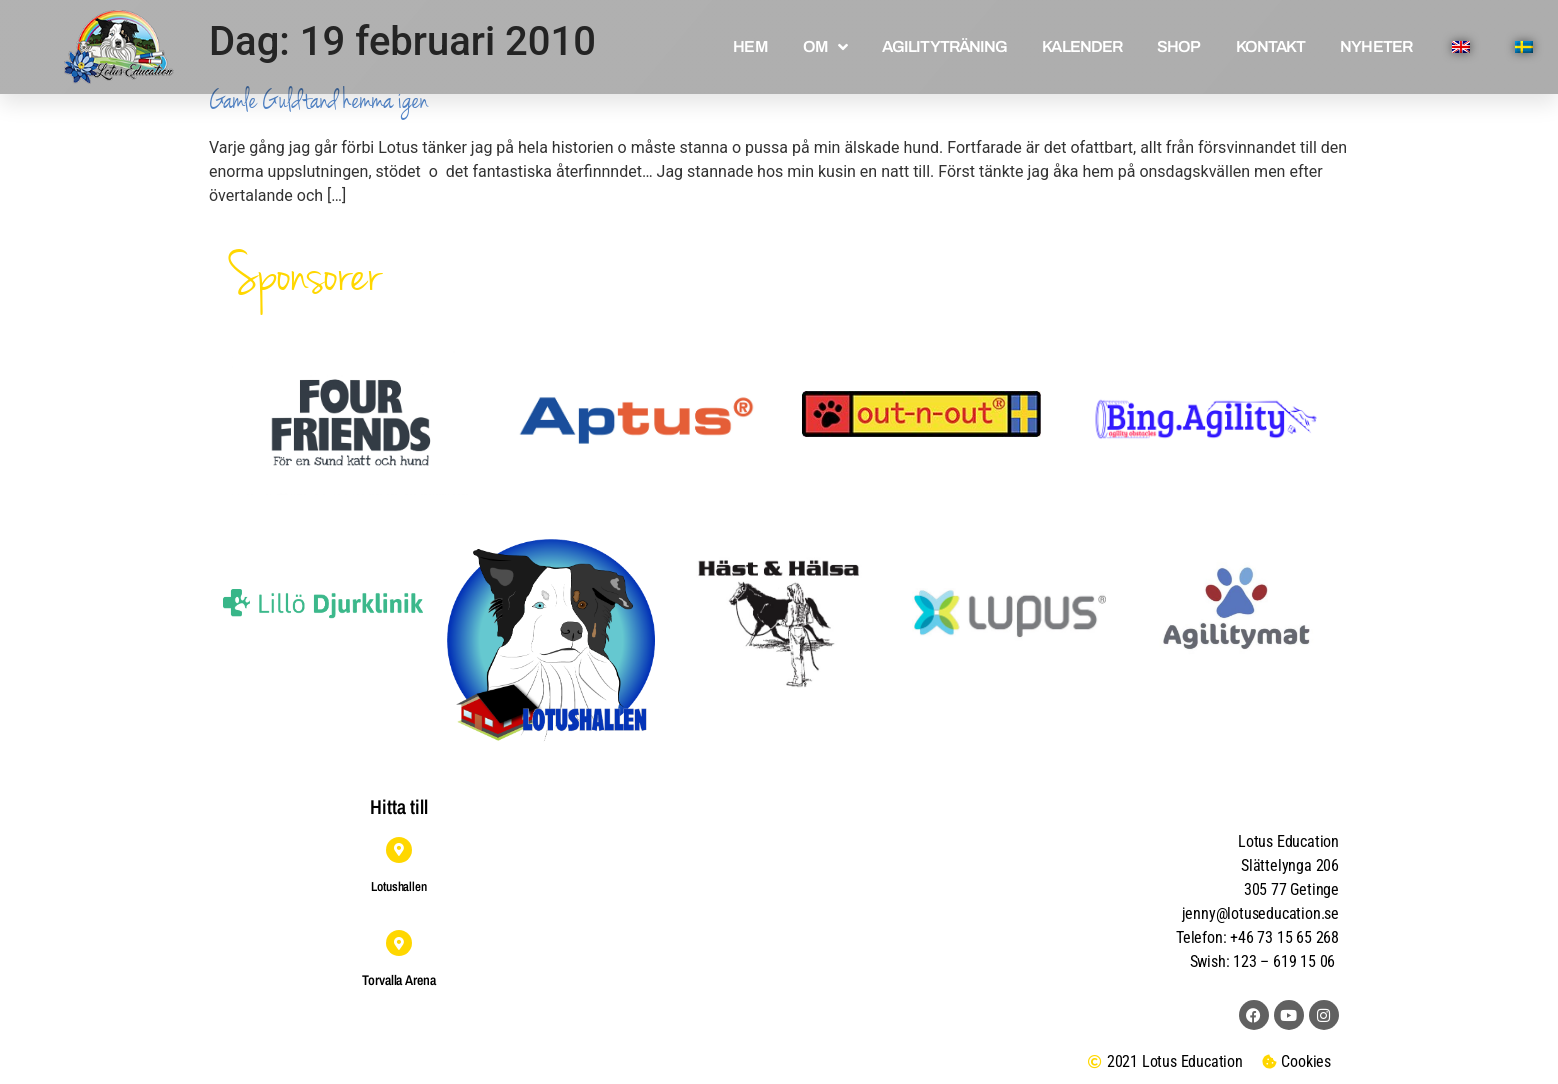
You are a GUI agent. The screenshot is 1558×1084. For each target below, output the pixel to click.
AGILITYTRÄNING (944, 46)
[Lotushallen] (399, 850)
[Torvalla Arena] (399, 943)
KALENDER (1082, 46)
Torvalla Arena (399, 980)
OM (825, 47)
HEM (750, 46)
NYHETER (1376, 46)
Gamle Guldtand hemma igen (318, 100)
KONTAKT (1271, 46)
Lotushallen (399, 886)
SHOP (1178, 46)
